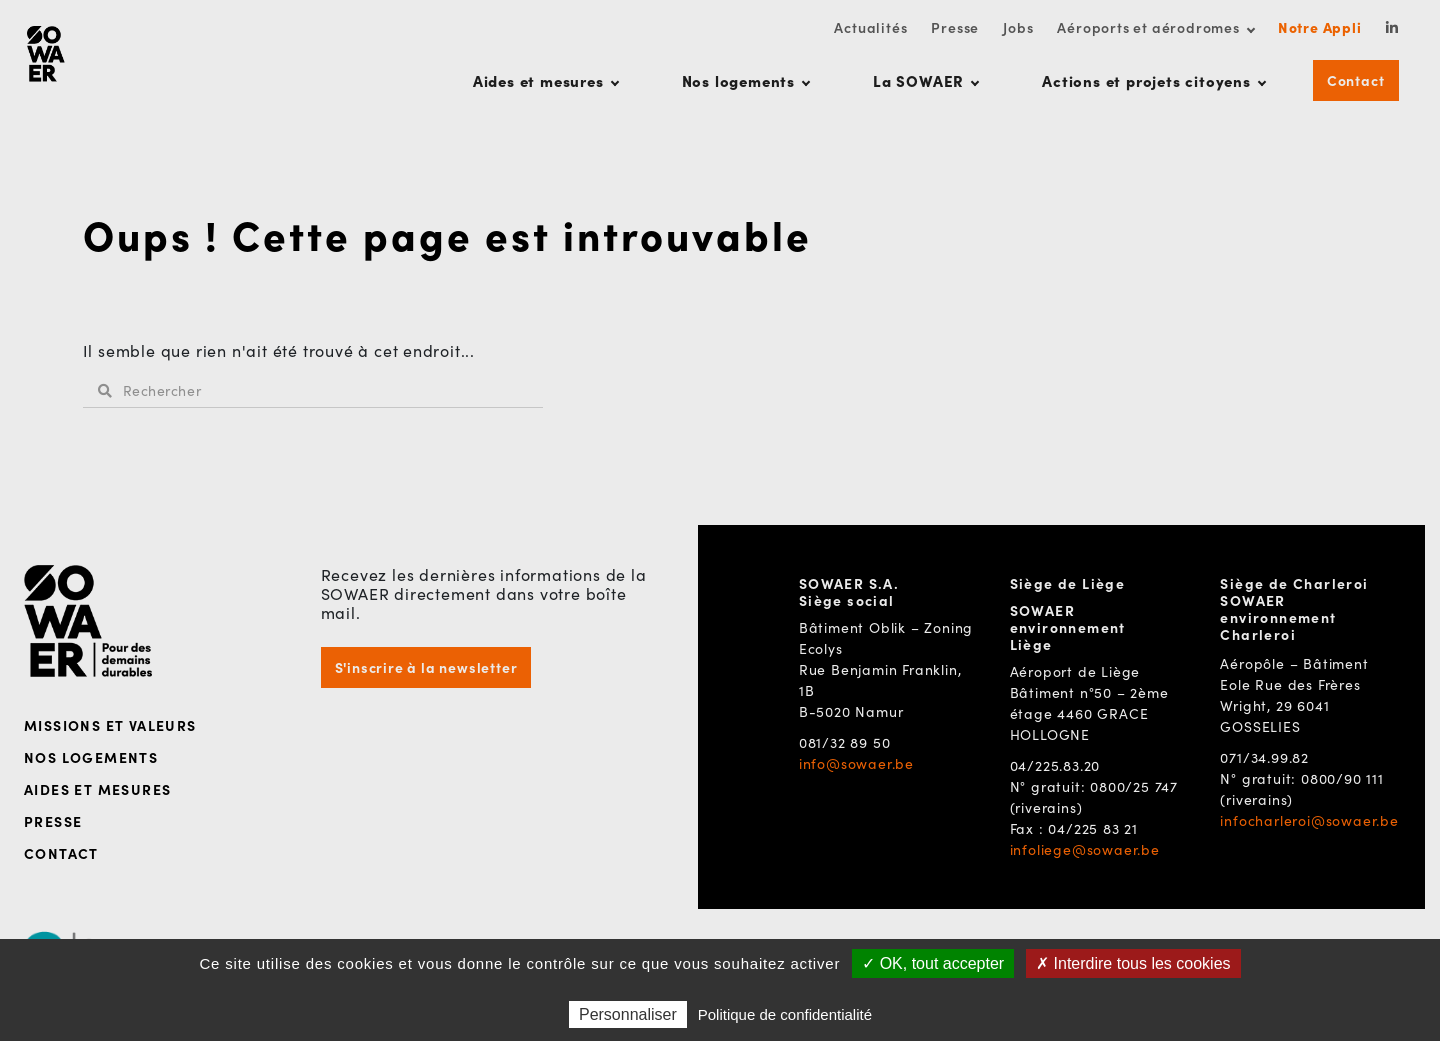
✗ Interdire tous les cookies (1133, 963)
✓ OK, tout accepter (933, 963)
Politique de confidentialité (785, 1014)
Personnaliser (628, 1014)
